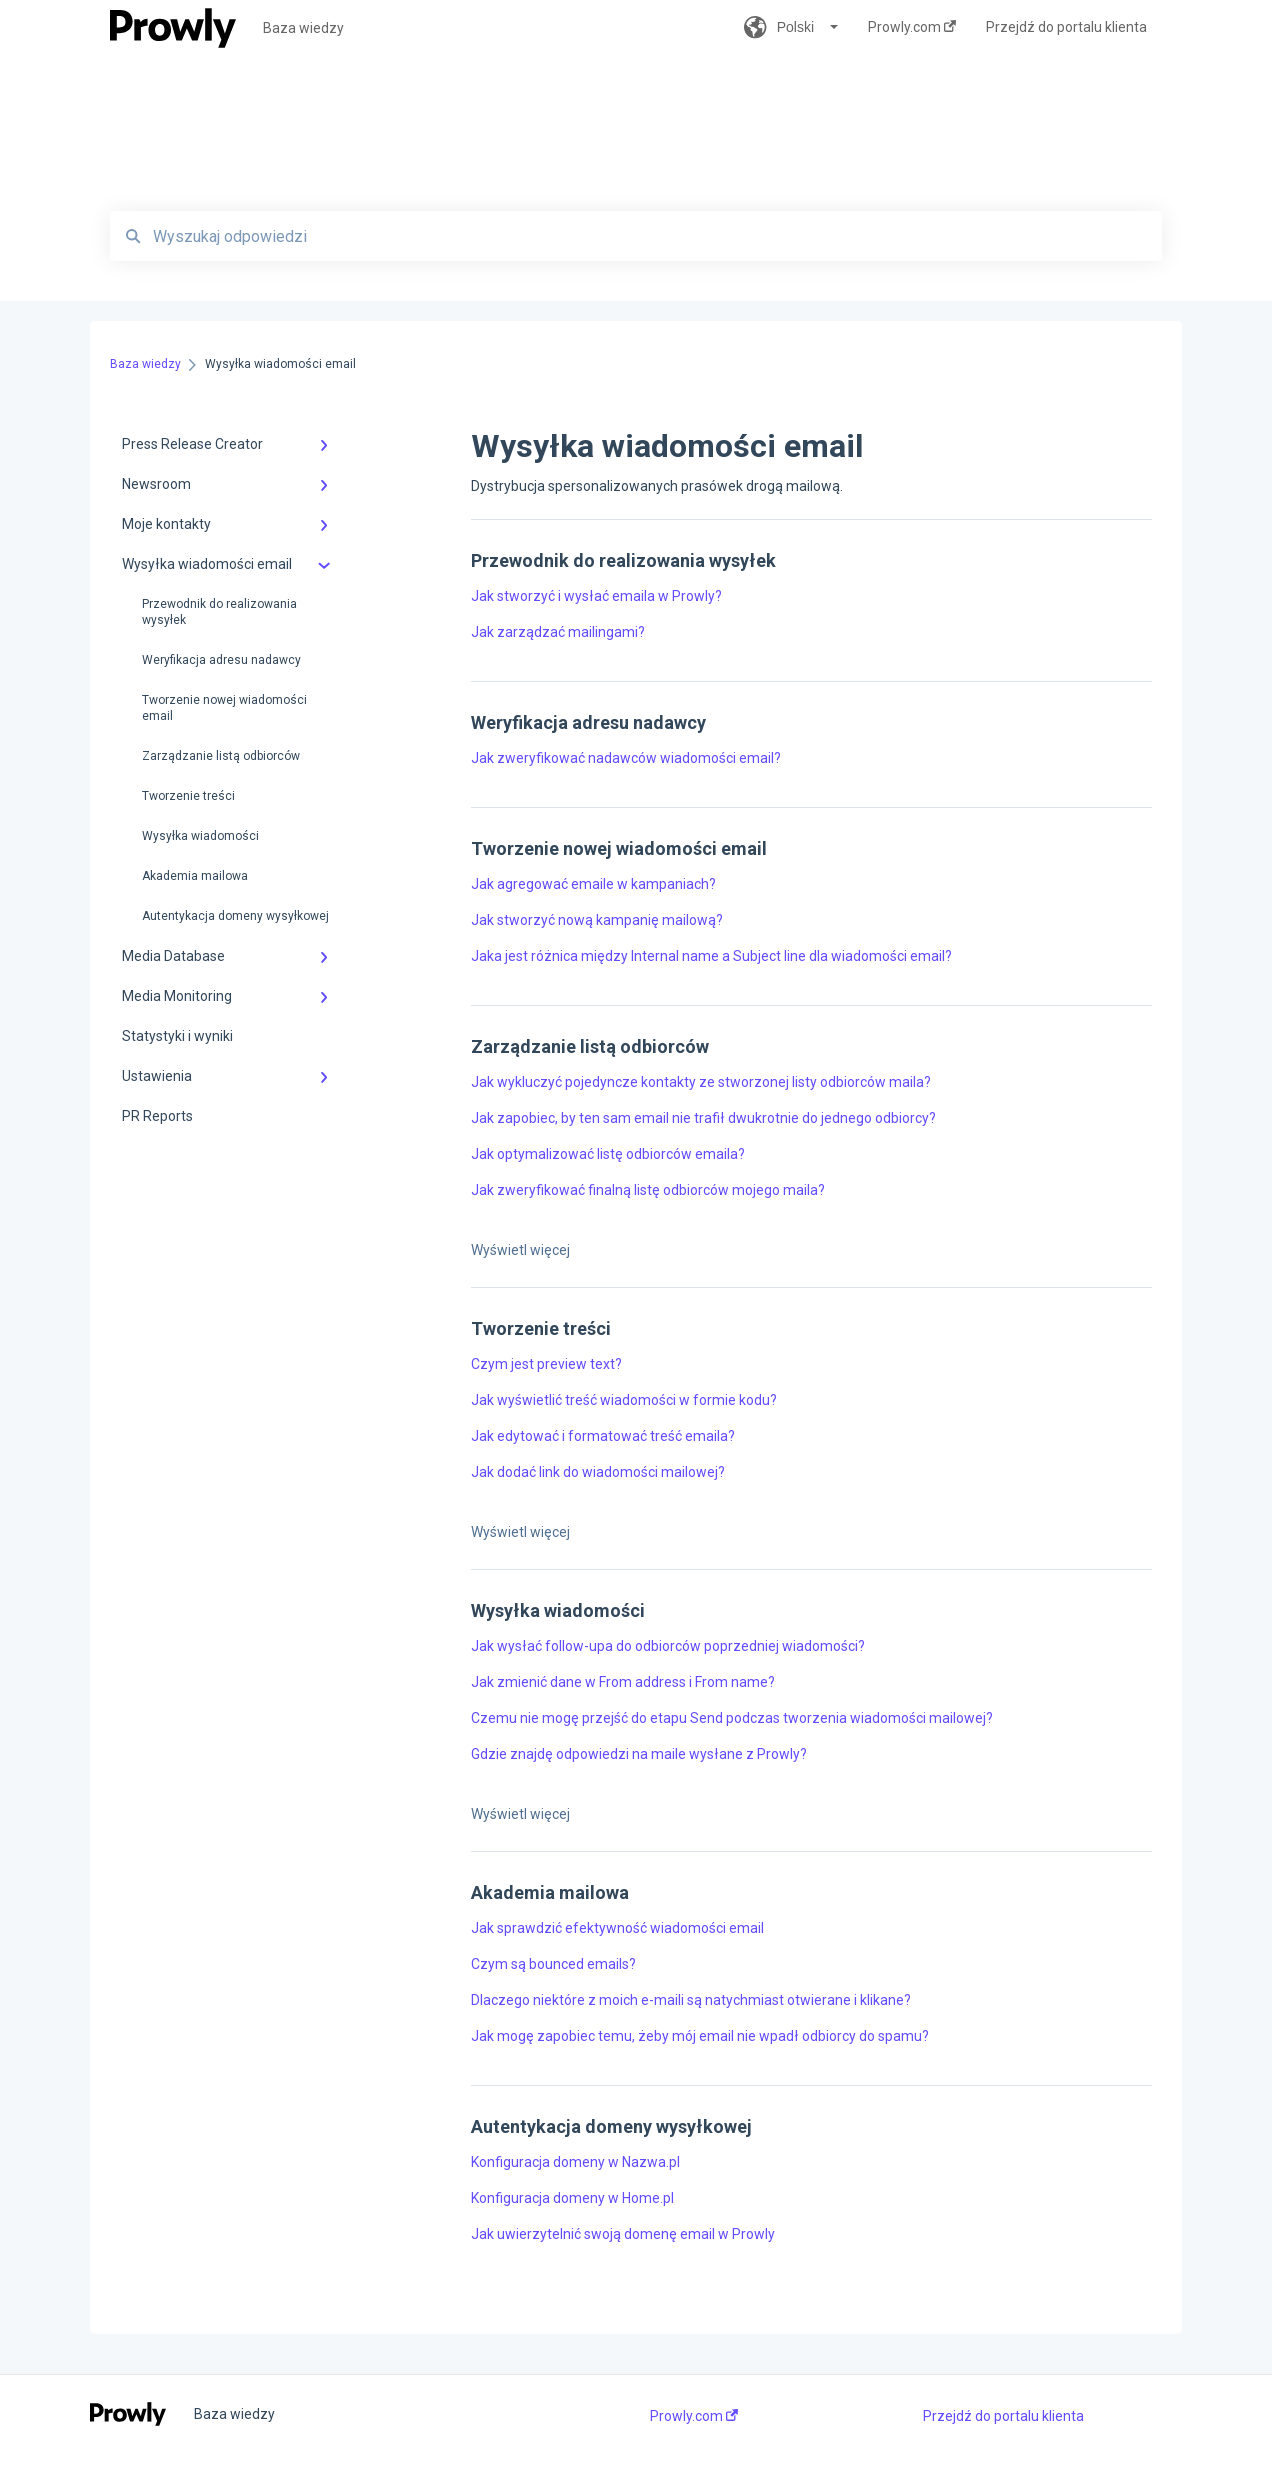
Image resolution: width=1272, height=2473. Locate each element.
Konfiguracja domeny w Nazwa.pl (575, 2162)
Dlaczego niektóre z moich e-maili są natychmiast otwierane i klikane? (691, 2000)
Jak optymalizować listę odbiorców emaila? (608, 1154)
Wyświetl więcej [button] (520, 1250)
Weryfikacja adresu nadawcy (221, 660)
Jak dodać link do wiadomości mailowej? (598, 1472)
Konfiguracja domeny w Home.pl (572, 2198)
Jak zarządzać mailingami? (558, 632)
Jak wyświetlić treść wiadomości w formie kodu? (624, 1400)
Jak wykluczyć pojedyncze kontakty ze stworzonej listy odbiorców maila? (701, 1082)
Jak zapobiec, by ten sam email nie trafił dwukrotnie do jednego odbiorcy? (703, 1118)
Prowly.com (694, 2416)
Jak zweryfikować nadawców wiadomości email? (626, 758)
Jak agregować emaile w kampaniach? (593, 884)
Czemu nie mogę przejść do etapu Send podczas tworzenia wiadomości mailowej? (732, 1718)
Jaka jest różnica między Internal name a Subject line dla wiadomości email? (711, 956)
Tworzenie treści (188, 796)
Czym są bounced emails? (553, 1964)
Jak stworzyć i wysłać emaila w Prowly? (596, 596)
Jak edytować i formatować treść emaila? (603, 1436)
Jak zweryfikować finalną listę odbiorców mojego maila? (648, 1190)
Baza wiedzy (303, 28)
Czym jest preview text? (546, 1364)
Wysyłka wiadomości (200, 836)
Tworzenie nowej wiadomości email (224, 708)
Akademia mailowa (195, 876)
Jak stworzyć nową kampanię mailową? (597, 920)
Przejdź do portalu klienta (1003, 2416)
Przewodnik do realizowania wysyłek (219, 612)
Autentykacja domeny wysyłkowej (235, 916)
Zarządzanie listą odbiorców (221, 756)
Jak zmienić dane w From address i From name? (623, 1682)
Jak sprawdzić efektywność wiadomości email (617, 1928)
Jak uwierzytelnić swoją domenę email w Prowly (623, 2234)
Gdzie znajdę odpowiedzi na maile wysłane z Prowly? (639, 1754)
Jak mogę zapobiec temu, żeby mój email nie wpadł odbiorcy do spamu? (700, 2036)
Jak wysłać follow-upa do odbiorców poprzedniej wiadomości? (668, 1646)
